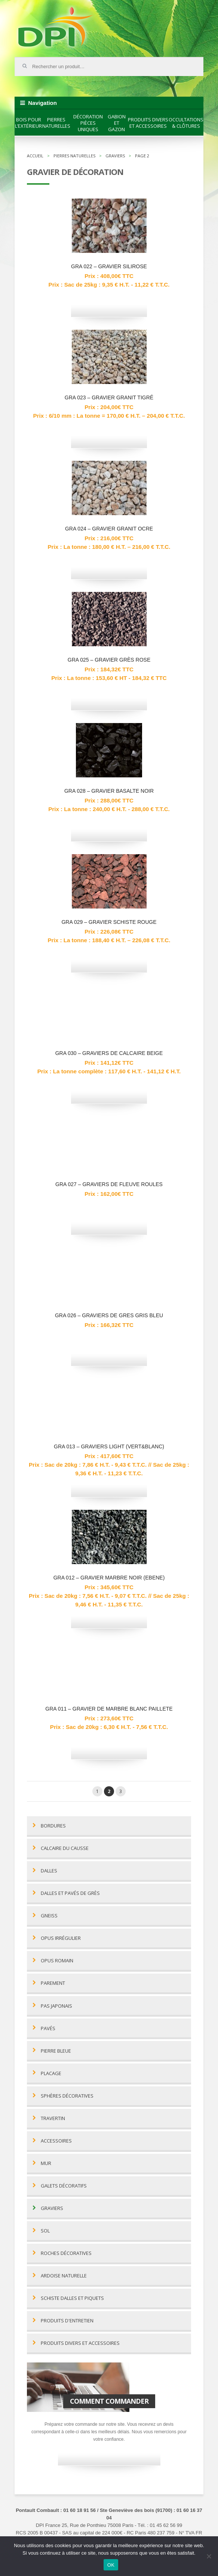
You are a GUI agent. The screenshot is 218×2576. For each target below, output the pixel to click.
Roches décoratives (66, 2253)
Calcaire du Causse (65, 1848)
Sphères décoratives (67, 2095)
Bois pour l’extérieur (28, 123)
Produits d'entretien (67, 2320)
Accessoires (56, 2140)
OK (110, 2565)
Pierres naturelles (56, 123)
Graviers (52, 2208)
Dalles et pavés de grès (70, 1893)
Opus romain (57, 1960)
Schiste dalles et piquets (72, 2298)
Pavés (48, 2028)
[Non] (208, 2556)
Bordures (53, 1825)
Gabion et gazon (117, 123)
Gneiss (49, 1915)
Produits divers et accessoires (148, 123)
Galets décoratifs (64, 2185)
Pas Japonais (56, 2006)
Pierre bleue (56, 2051)
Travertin (53, 2118)
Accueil (35, 155)
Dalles (49, 1870)
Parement (53, 1983)
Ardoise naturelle (64, 2275)
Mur (46, 2163)
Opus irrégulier (61, 1938)
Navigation (42, 103)
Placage (51, 2073)
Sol (45, 2230)
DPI (56, 27)
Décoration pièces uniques (88, 123)
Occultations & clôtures (186, 123)
